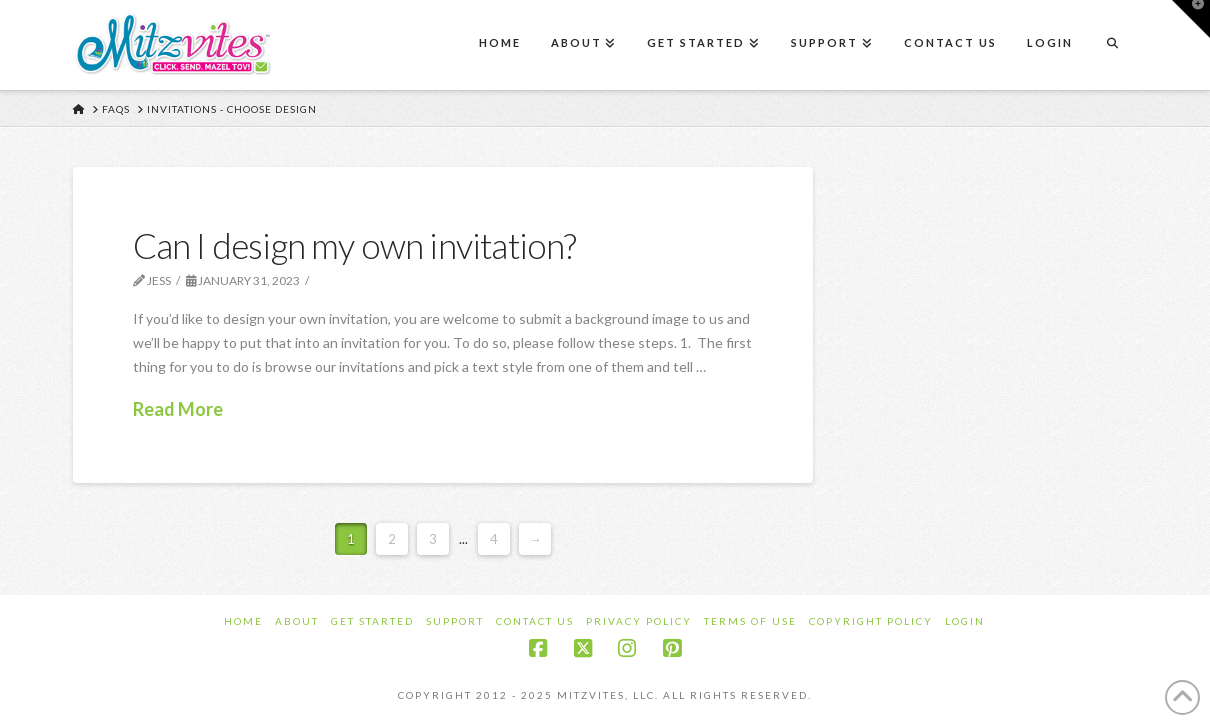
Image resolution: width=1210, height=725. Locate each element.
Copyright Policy (871, 621)
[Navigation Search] (1112, 45)
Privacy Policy (639, 621)
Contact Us (535, 621)
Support (455, 621)
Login (965, 621)
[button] (1191, 19)
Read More (178, 409)
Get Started (372, 621)
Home (243, 621)
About (297, 621)
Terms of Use (750, 621)
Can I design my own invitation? (355, 245)
